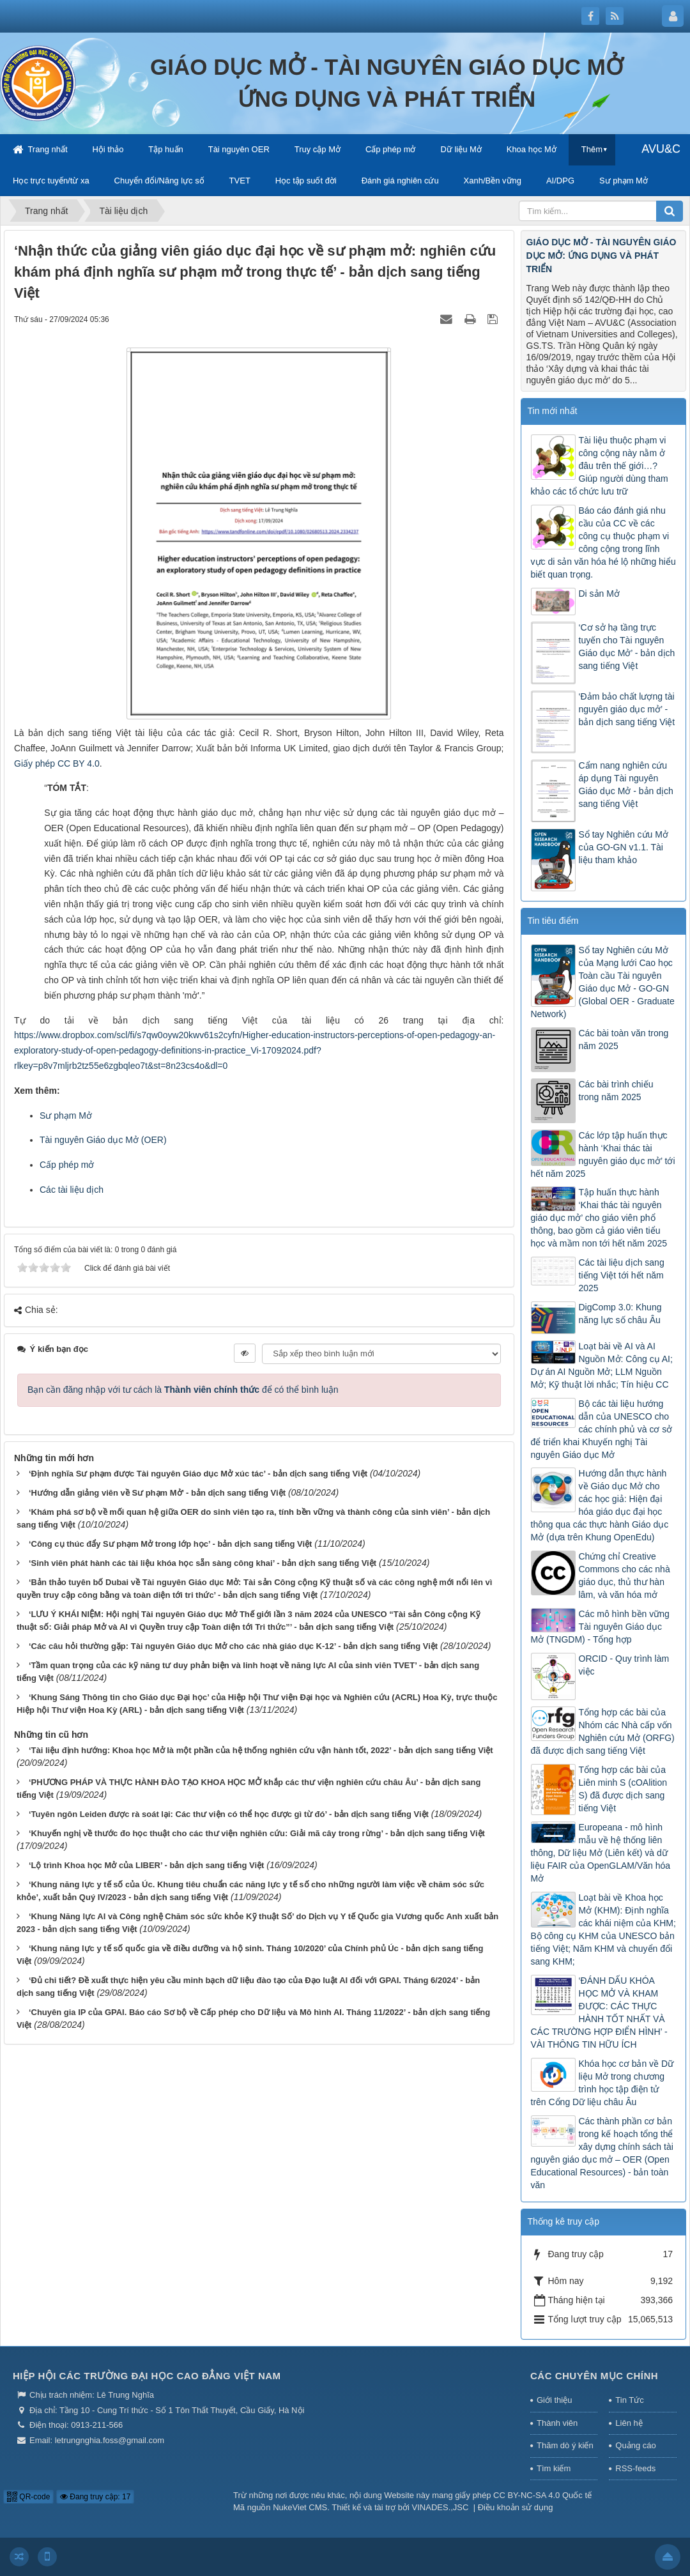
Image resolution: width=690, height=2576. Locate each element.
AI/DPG (560, 180)
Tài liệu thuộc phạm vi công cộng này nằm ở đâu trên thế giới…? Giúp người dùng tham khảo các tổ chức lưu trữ (599, 465)
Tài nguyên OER (239, 149)
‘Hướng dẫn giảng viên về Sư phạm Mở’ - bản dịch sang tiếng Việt (157, 1493)
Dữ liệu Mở (460, 149)
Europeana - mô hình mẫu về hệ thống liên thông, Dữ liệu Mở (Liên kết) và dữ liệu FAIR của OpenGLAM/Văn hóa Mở (601, 1852)
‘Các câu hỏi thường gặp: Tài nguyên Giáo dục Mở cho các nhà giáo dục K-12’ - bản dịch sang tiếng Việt (233, 1646)
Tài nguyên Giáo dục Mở (90, 1140)
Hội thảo (107, 149)
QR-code (28, 2496)
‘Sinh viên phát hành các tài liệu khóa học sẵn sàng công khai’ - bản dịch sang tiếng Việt (202, 1563)
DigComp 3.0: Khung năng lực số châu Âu (620, 1313)
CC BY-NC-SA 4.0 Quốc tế (542, 2495)
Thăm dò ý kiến (565, 2445)
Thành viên (557, 2423)
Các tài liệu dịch (71, 1189)
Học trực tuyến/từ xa (51, 180)
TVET (239, 180)
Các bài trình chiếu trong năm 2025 (616, 1090)
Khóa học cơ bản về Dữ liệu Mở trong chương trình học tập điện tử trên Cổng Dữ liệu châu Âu (602, 2082)
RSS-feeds (635, 2468)
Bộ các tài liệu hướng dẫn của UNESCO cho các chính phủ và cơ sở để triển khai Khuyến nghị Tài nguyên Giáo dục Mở (602, 1429)
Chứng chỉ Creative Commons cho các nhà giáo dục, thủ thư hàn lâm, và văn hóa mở (624, 1575)
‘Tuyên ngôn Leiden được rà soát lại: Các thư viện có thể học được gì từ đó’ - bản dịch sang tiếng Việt (229, 1814)
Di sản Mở (599, 593)
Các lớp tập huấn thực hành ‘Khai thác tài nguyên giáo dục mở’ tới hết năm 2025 (603, 1154)
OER (154, 1140)
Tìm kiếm (554, 2468)
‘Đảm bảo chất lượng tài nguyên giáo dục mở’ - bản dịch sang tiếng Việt (627, 709)
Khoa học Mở (531, 149)
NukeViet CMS (300, 2507)
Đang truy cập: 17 (95, 2496)
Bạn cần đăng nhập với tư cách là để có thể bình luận (183, 1389)
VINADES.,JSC (440, 2507)
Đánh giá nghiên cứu (400, 180)
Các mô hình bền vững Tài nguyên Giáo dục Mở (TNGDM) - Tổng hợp (600, 1626)
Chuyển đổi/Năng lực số (159, 180)
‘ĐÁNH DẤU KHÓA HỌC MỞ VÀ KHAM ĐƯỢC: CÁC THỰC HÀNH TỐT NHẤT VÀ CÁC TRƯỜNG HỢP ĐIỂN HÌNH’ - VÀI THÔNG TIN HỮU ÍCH (599, 2012)
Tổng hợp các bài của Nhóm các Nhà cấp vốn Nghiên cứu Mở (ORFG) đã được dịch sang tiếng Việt (603, 1731)
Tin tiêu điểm (553, 921)
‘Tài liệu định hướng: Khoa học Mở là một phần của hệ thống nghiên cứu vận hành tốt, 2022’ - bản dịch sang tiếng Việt (261, 1750)
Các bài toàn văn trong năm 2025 (624, 1039)
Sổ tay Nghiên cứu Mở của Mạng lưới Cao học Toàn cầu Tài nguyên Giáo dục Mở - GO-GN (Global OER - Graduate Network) (603, 982)
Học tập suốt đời (306, 180)
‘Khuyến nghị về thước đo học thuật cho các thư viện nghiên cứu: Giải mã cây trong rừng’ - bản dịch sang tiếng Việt (257, 1833)
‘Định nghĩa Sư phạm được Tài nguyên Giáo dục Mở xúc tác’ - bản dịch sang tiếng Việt (198, 1473)
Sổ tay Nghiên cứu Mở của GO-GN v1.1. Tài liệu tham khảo (623, 847)
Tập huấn (165, 149)
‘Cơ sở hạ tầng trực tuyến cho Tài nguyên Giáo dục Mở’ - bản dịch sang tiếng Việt (627, 646)
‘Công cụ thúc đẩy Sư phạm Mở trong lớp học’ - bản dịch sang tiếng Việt (170, 1544)
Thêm (591, 149)
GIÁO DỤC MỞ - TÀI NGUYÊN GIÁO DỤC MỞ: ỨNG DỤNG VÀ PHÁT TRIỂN (601, 255)
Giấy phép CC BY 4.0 (57, 763)
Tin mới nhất (553, 411)
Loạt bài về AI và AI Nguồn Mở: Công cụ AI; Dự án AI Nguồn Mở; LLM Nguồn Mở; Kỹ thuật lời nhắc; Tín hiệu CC (602, 1365)
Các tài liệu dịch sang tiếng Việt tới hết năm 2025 (621, 1275)
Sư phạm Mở (623, 180)
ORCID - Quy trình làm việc (624, 1664)
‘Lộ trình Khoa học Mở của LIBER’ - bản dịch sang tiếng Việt (146, 1865)
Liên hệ (628, 2423)
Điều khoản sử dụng (515, 2507)
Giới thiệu (554, 2400)
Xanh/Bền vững (492, 180)
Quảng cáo (635, 2445)
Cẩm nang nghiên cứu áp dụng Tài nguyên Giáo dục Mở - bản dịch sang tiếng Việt (626, 784)
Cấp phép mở (390, 149)
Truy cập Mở (318, 149)
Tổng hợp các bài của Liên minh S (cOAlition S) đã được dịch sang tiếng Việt (623, 1789)
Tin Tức (629, 2400)
